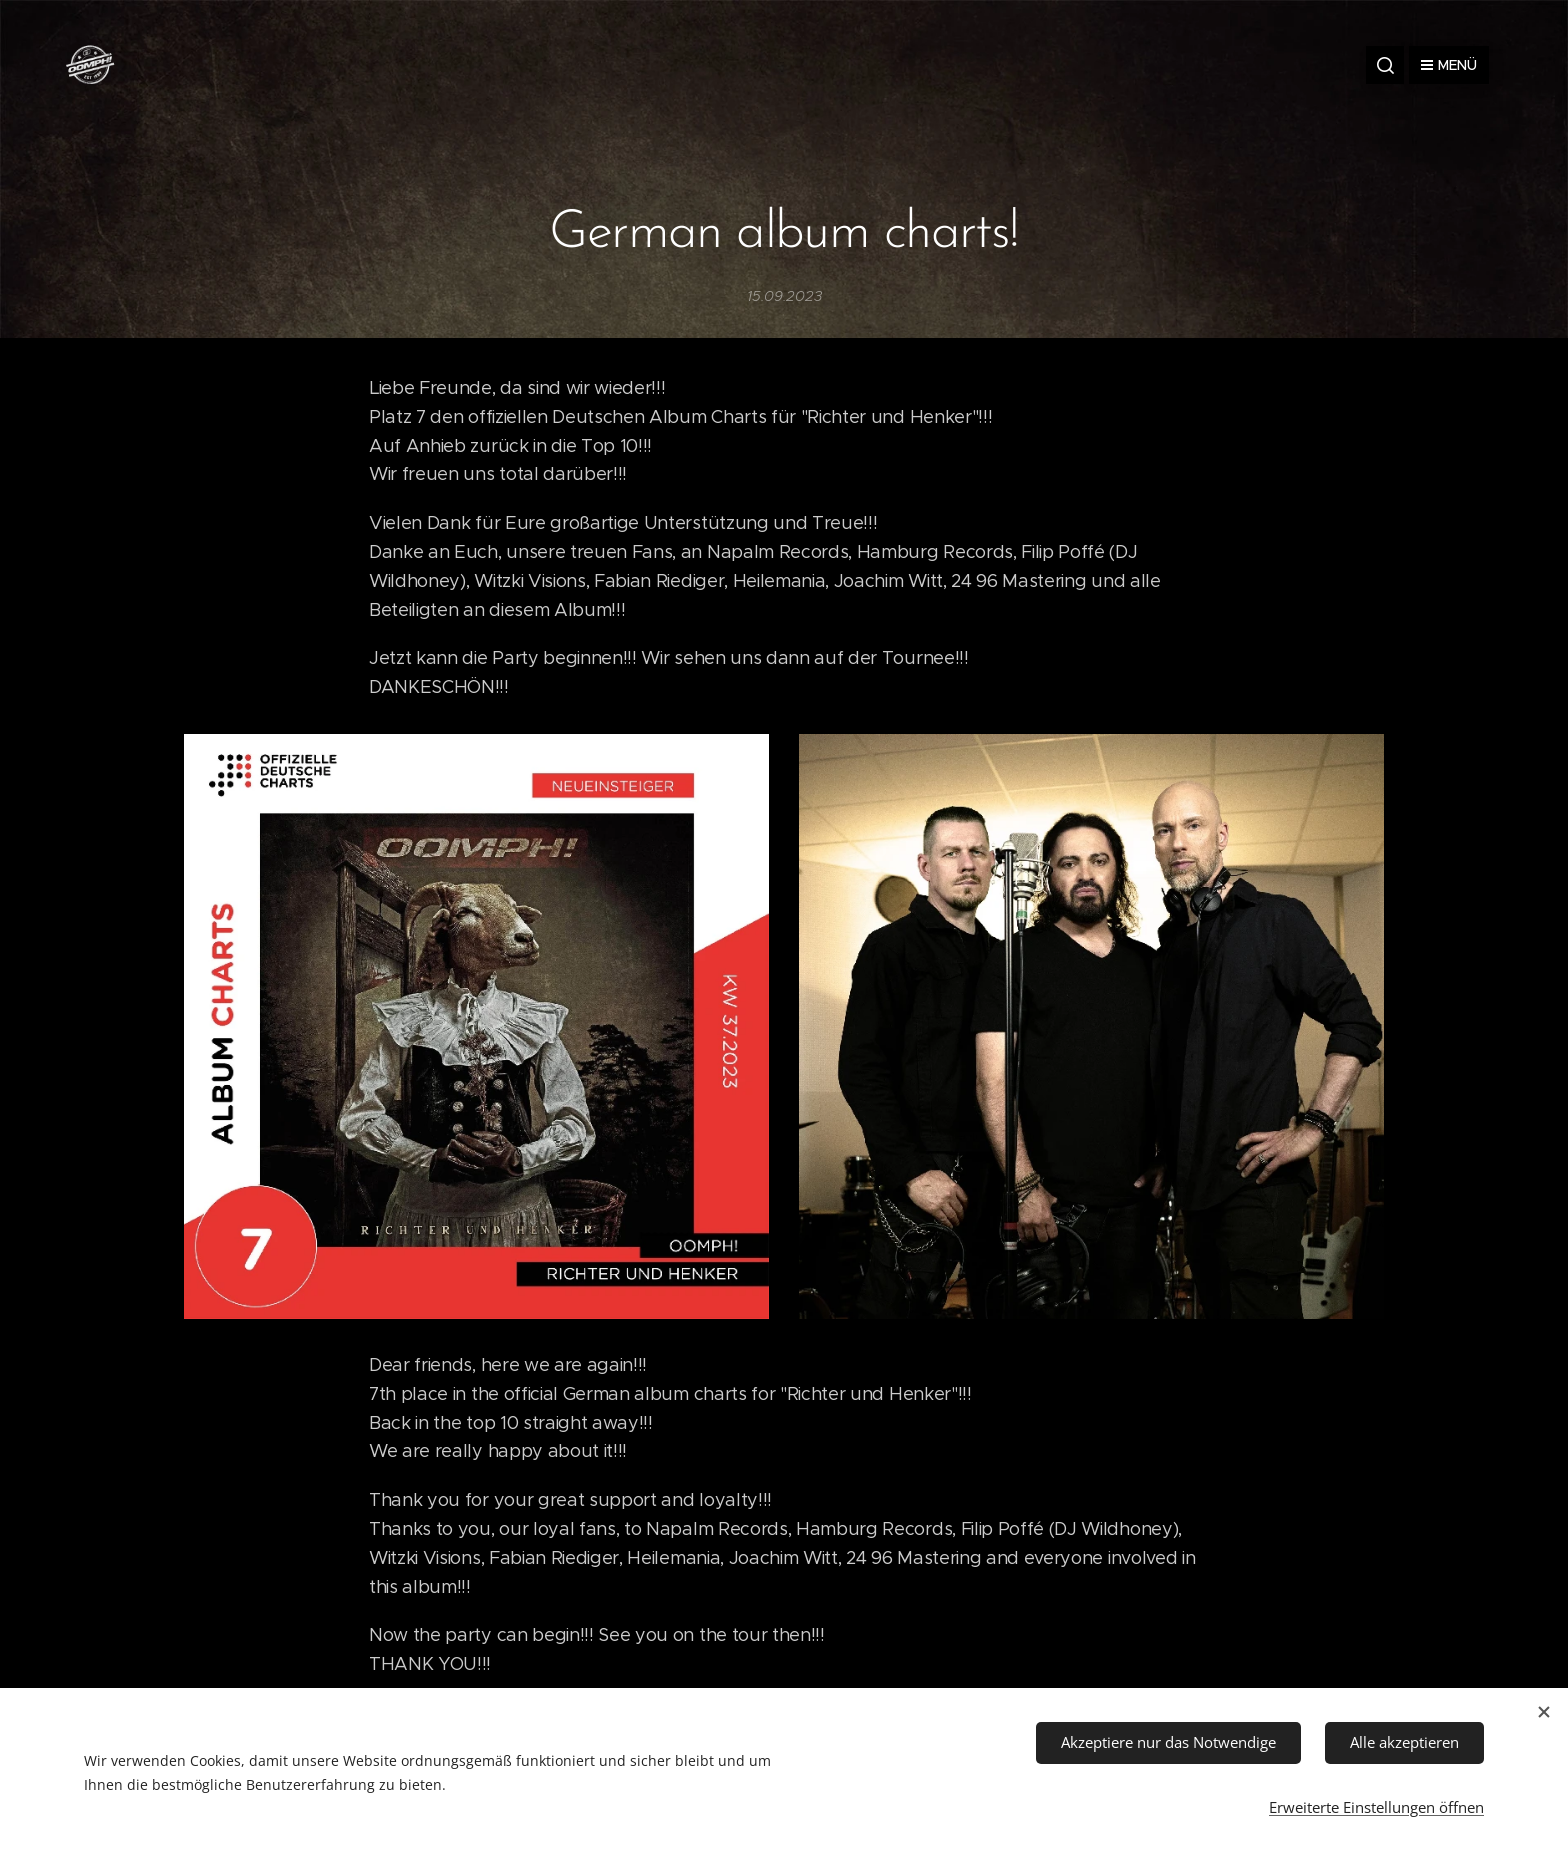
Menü (1449, 65)
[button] (1385, 65)
